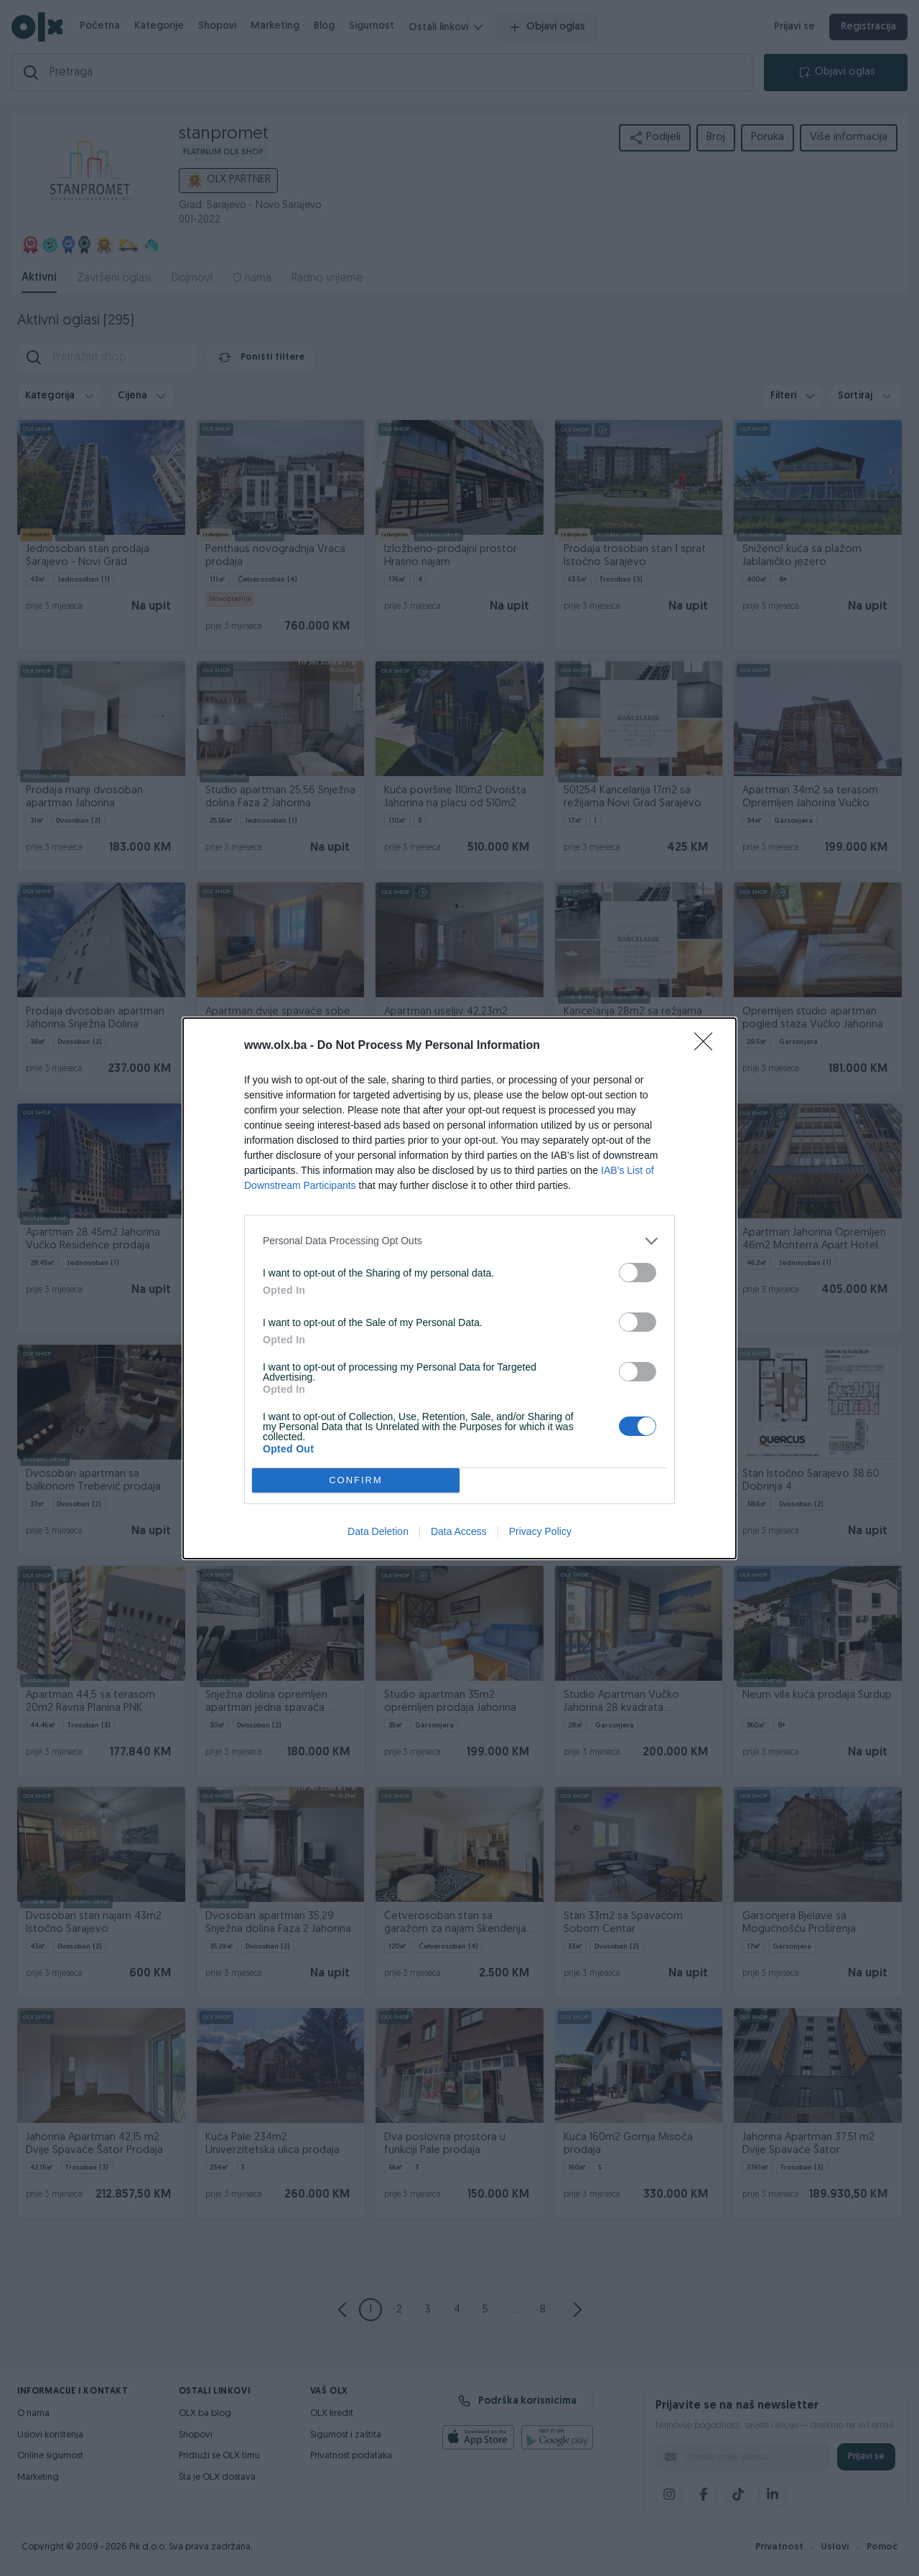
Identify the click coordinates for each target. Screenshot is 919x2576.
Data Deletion (378, 1531)
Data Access (459, 1531)
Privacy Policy (540, 1531)
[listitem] (459, 1241)
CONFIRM (356, 1480)
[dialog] (459, 1288)
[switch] (637, 1272)
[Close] (708, 1046)
